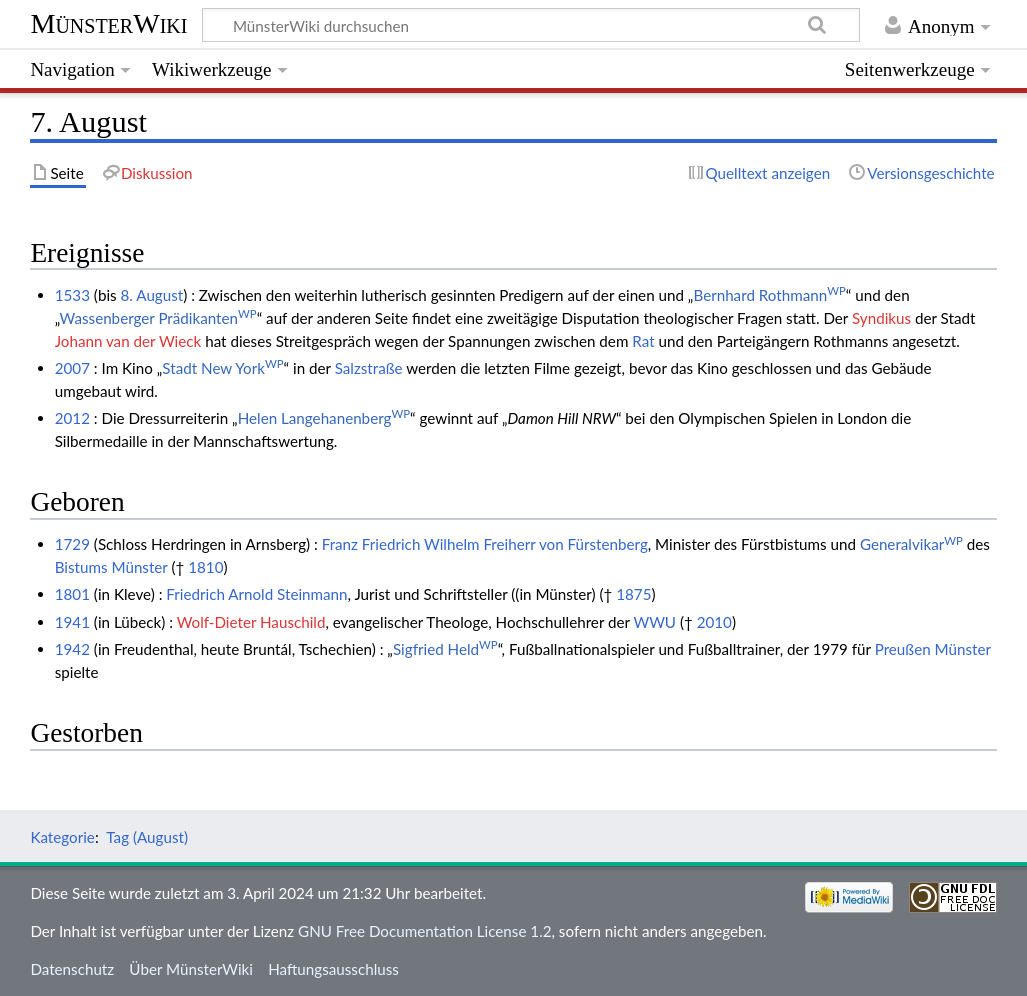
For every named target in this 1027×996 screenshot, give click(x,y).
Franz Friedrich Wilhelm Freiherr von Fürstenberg (485, 544)
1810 (205, 567)
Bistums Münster (111, 567)
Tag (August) (147, 837)
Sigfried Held (445, 649)
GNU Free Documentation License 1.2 (424, 931)
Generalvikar (911, 544)
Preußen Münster (933, 649)
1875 (633, 594)
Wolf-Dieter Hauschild (251, 622)
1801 (72, 594)
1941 (72, 622)
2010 (714, 622)
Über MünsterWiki (191, 969)
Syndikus (881, 318)
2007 (72, 368)
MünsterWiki (108, 23)
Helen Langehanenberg (324, 418)
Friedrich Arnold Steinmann (256, 594)
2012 (72, 418)
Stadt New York (222, 368)
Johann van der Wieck (128, 341)
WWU (654, 622)
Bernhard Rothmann (769, 295)
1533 (72, 295)
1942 (72, 649)
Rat (643, 341)
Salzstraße (369, 368)
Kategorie (62, 837)
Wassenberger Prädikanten (158, 318)
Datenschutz (72, 969)
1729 (72, 544)
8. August (152, 295)
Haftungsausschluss (333, 969)
